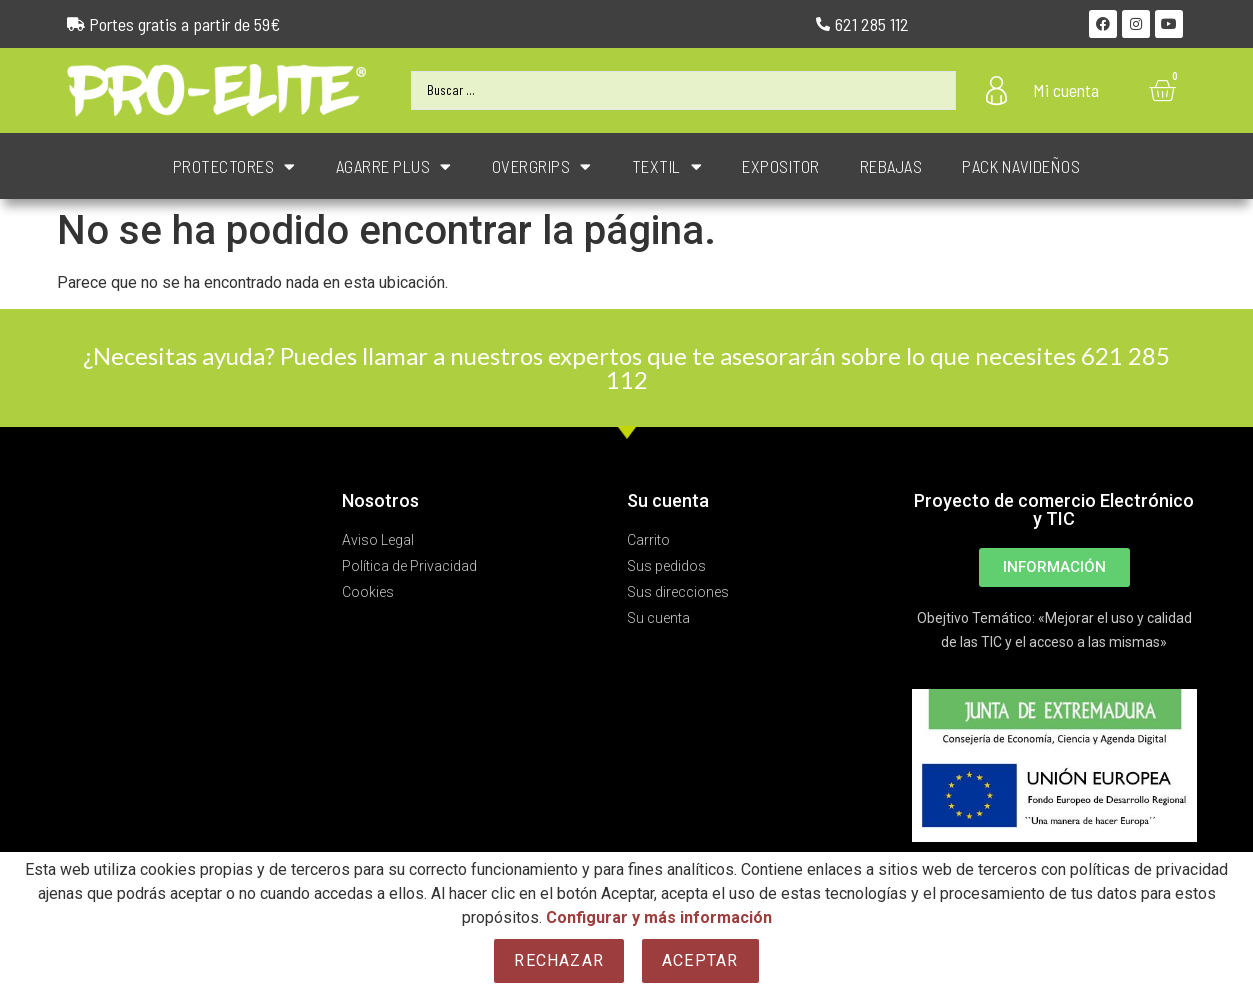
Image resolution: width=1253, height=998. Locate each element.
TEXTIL (667, 166)
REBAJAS (891, 166)
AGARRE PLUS (394, 166)
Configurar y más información (659, 917)
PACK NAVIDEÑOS (1021, 166)
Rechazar (559, 960)
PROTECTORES (234, 166)
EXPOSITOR (781, 166)
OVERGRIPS (542, 166)
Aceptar (700, 960)
